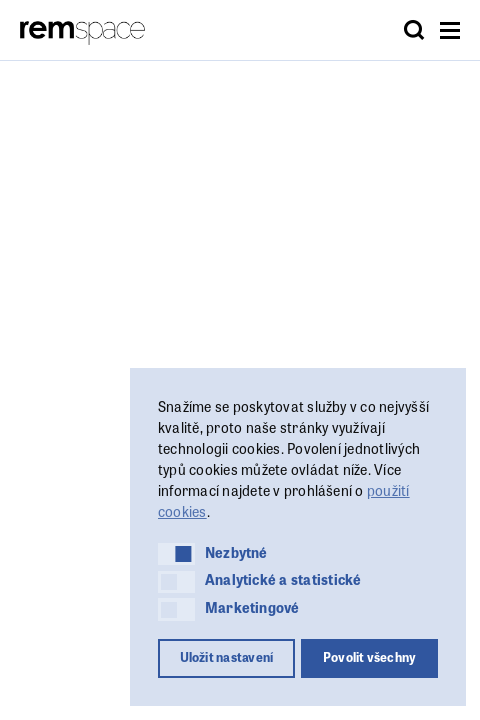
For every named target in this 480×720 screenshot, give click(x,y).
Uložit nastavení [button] (227, 657)
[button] (176, 554)
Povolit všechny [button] (370, 657)
